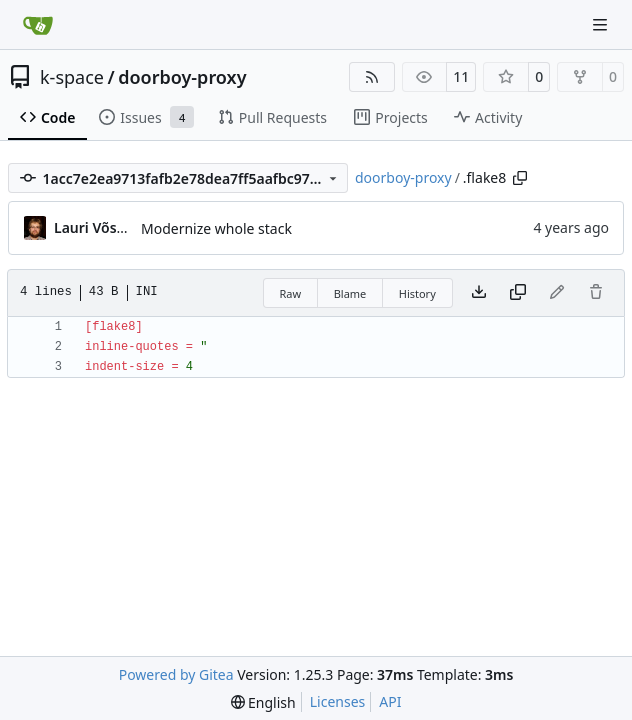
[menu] (263, 702)
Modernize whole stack (216, 228)
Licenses (338, 701)
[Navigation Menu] (602, 24)
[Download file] (479, 293)
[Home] (38, 25)
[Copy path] (520, 178)
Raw (291, 293)
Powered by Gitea (176, 674)
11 (461, 76)
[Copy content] (518, 293)
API (390, 701)
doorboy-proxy (182, 77)
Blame (350, 293)
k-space (72, 77)
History (417, 293)
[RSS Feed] (372, 77)
